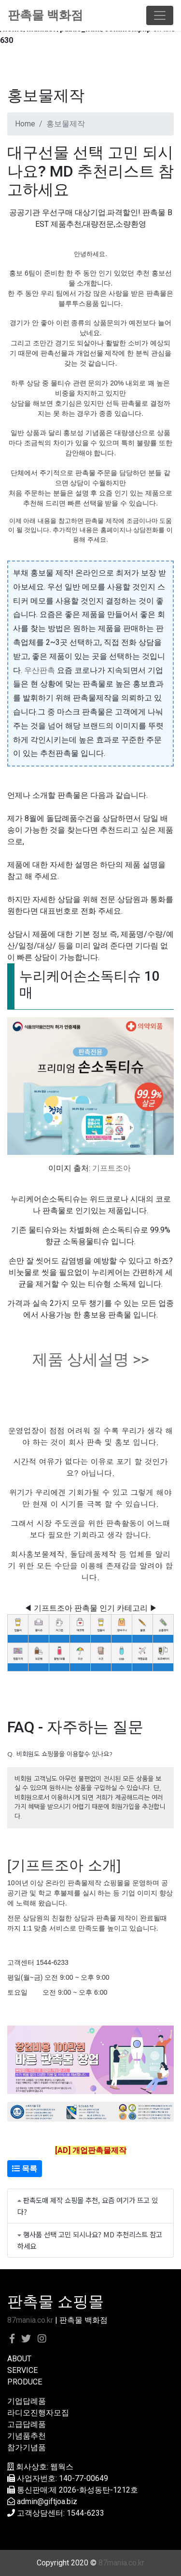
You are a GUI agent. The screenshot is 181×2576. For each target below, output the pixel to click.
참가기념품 (26, 2447)
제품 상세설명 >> (90, 1359)
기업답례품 (26, 2401)
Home (25, 123)
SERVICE (22, 2370)
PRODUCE (24, 2381)
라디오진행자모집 (38, 2412)
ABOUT (19, 2358)
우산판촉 (39, 670)
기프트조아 (111, 1168)
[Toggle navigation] (159, 15)
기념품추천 (26, 2435)
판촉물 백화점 (45, 15)
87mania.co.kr (30, 2320)
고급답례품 (26, 2424)
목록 (24, 2168)
